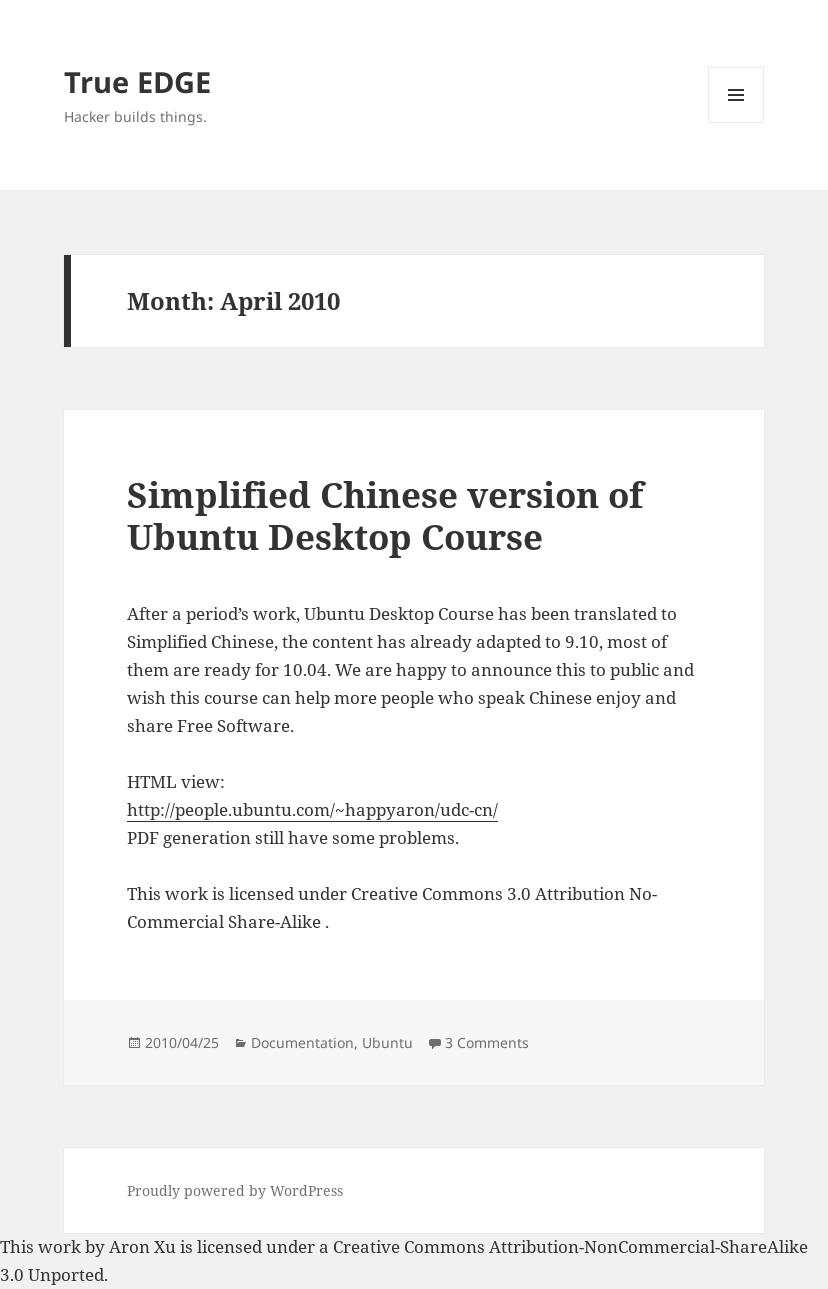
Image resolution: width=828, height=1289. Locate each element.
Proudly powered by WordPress (235, 1190)
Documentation (302, 1042)
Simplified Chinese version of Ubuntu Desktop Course (385, 515)
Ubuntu (387, 1042)
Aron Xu (142, 1246)
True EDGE (137, 81)
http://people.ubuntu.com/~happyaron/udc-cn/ (312, 809)
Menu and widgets (736, 122)
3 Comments (487, 1042)
